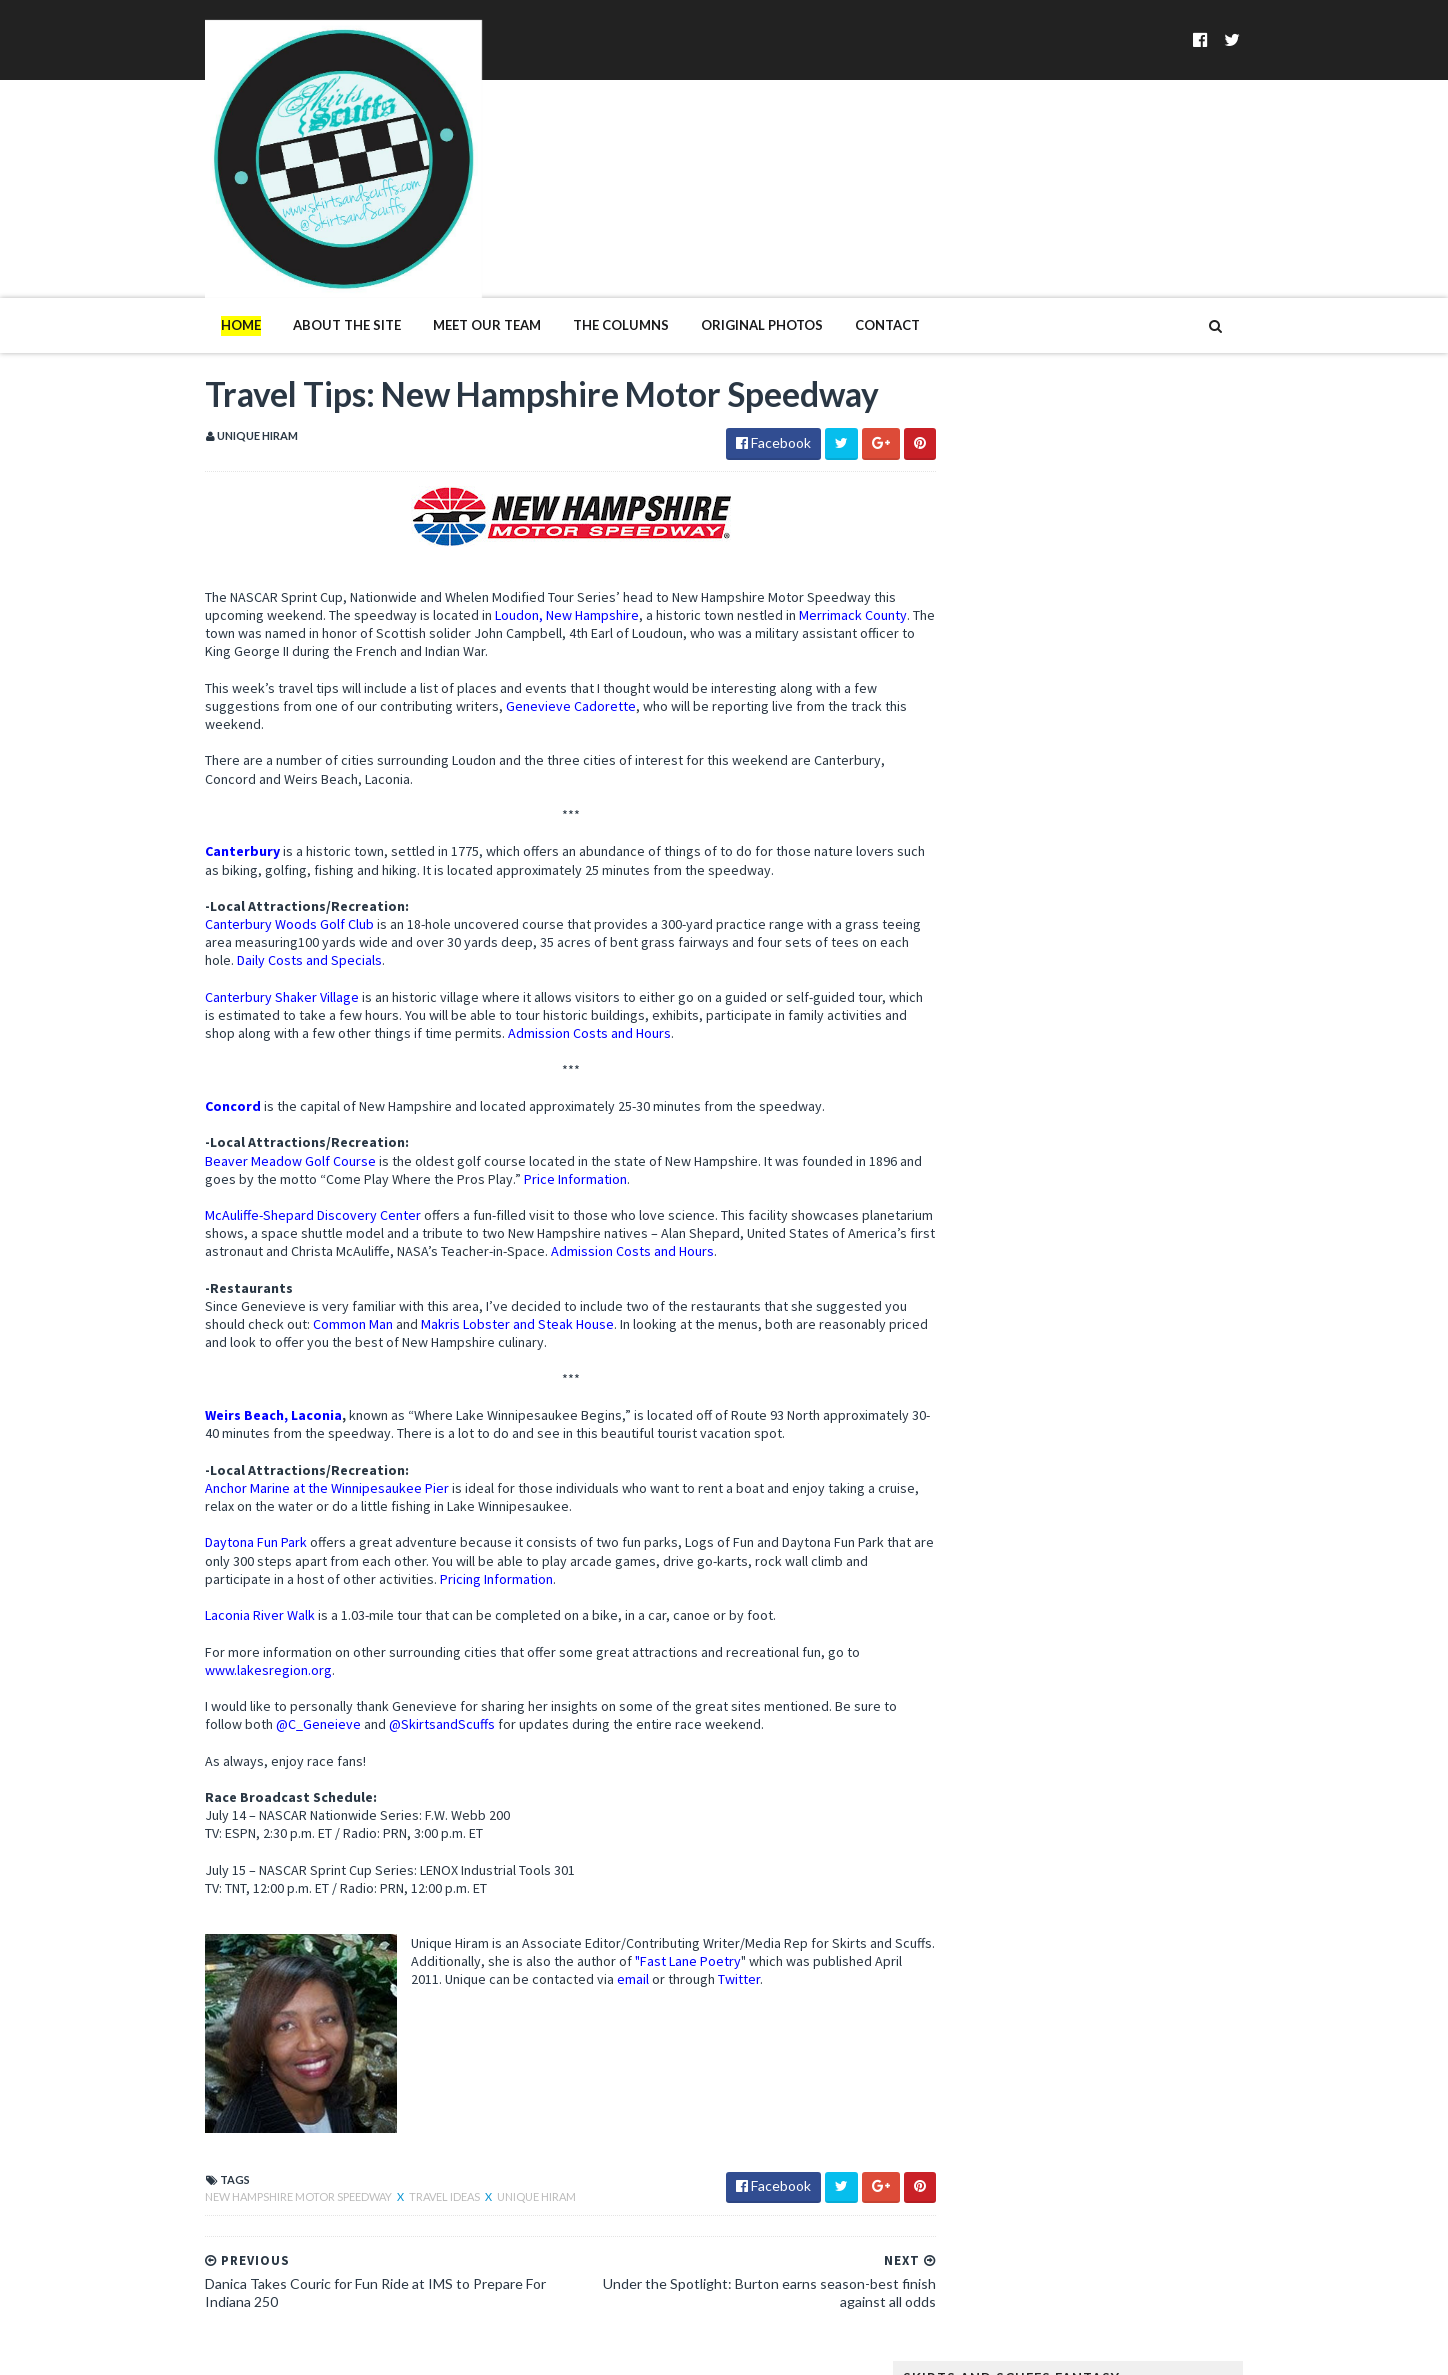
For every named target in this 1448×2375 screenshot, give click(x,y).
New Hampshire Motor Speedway (258, 2166)
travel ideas (404, 2166)
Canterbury (201, 821)
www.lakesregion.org (227, 1640)
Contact (846, 248)
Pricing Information (480, 1549)
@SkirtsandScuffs (401, 1694)
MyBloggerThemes (489, 2347)
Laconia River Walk (219, 1585)
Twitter (790, 1949)
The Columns (580, 248)
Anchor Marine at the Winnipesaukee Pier (286, 1458)
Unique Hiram (495, 2166)
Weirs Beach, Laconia (232, 1385)
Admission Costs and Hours (631, 1003)
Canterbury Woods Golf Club (248, 894)
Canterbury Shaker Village (241, 967)
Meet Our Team (446, 248)
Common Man (337, 1294)
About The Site (306, 248)
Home (200, 248)
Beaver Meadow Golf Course (249, 1130)
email (684, 1949)
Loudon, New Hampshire (526, 585)
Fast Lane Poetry (692, 1931)
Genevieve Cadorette (530, 676)
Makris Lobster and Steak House (501, 1294)
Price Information (559, 1149)
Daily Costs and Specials (318, 930)
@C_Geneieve (277, 1694)
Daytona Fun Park (215, 1512)
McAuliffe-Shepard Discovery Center (272, 1185)
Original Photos (721, 248)
